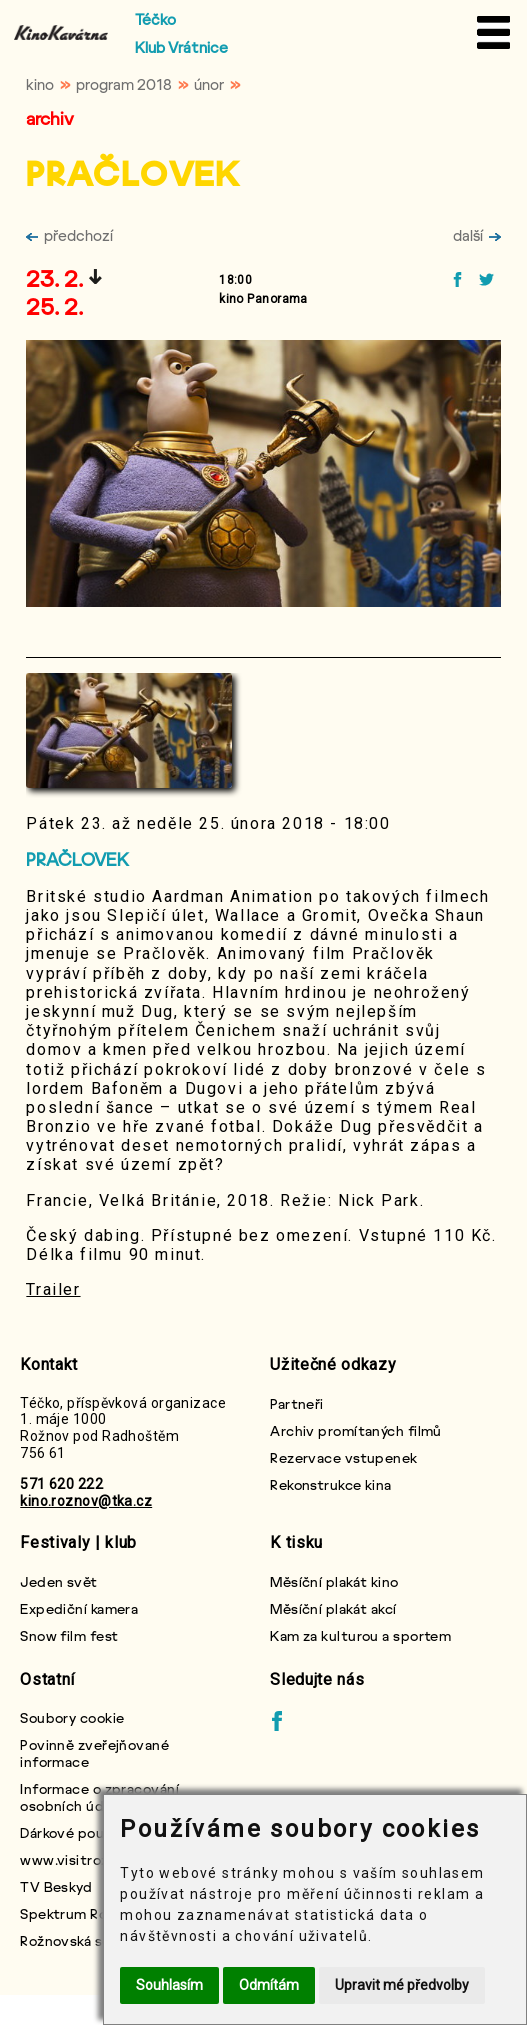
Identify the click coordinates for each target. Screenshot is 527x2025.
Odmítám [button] (269, 1985)
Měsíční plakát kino (334, 1581)
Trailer (53, 1289)
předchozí (69, 235)
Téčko (155, 19)
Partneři (297, 1403)
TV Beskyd (56, 1886)
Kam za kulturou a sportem (360, 1635)
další (477, 235)
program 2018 (124, 84)
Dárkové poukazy (76, 1832)
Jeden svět (58, 1581)
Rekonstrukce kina (330, 1484)
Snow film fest (69, 1635)
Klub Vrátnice (181, 47)
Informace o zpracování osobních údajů (99, 1797)
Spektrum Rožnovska (90, 1913)
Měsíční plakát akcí (333, 1608)
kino (40, 84)
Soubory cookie (72, 1717)
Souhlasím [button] (169, 1985)
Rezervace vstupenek (343, 1457)
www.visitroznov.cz (86, 1859)
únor (209, 84)
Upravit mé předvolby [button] (402, 1985)
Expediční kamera (79, 1608)
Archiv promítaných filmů (356, 1430)
